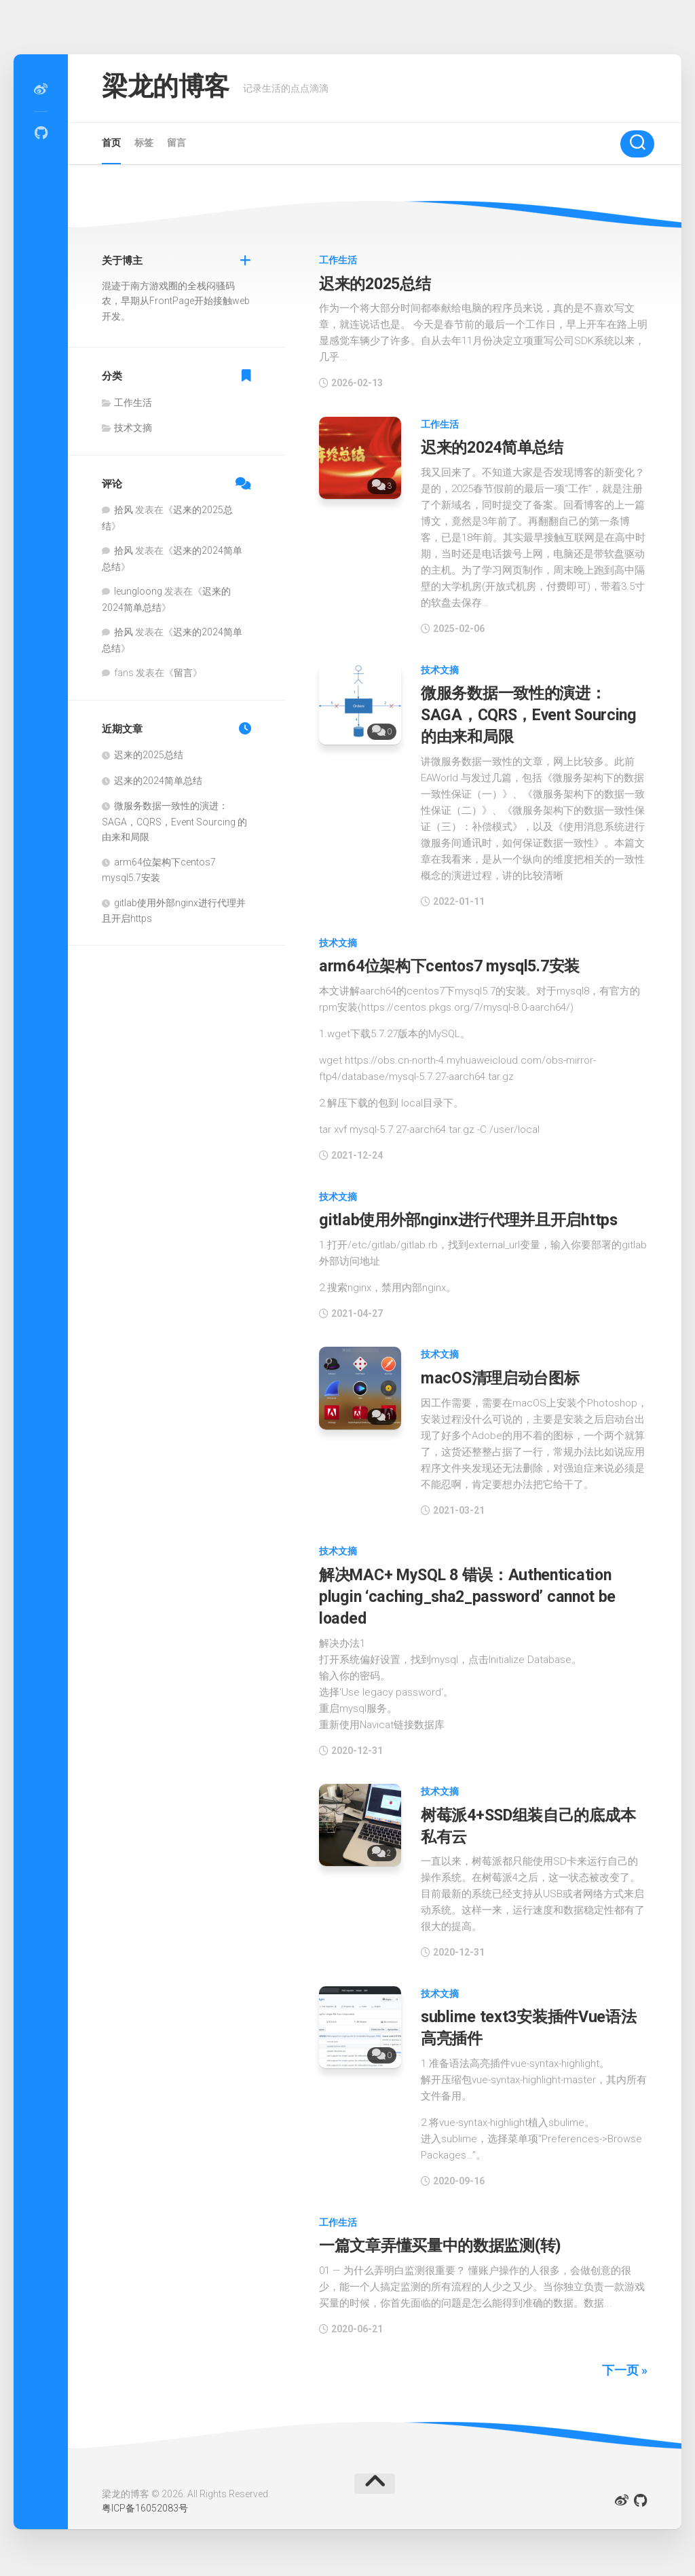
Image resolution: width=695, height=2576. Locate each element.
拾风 (123, 509)
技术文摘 (440, 668)
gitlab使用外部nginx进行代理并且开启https (471, 1217)
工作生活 (338, 260)
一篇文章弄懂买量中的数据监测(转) (444, 2237)
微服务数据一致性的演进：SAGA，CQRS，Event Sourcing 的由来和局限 (532, 713)
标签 (143, 142)
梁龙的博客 (172, 88)
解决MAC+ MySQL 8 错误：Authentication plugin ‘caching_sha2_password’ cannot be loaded (470, 1591)
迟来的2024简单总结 (495, 447)
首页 (111, 142)
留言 (176, 142)
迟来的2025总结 (377, 283)
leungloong (138, 591)
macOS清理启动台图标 (502, 1374)
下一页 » (624, 2362)
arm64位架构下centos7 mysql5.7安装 (453, 963)
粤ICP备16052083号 (145, 2500)
